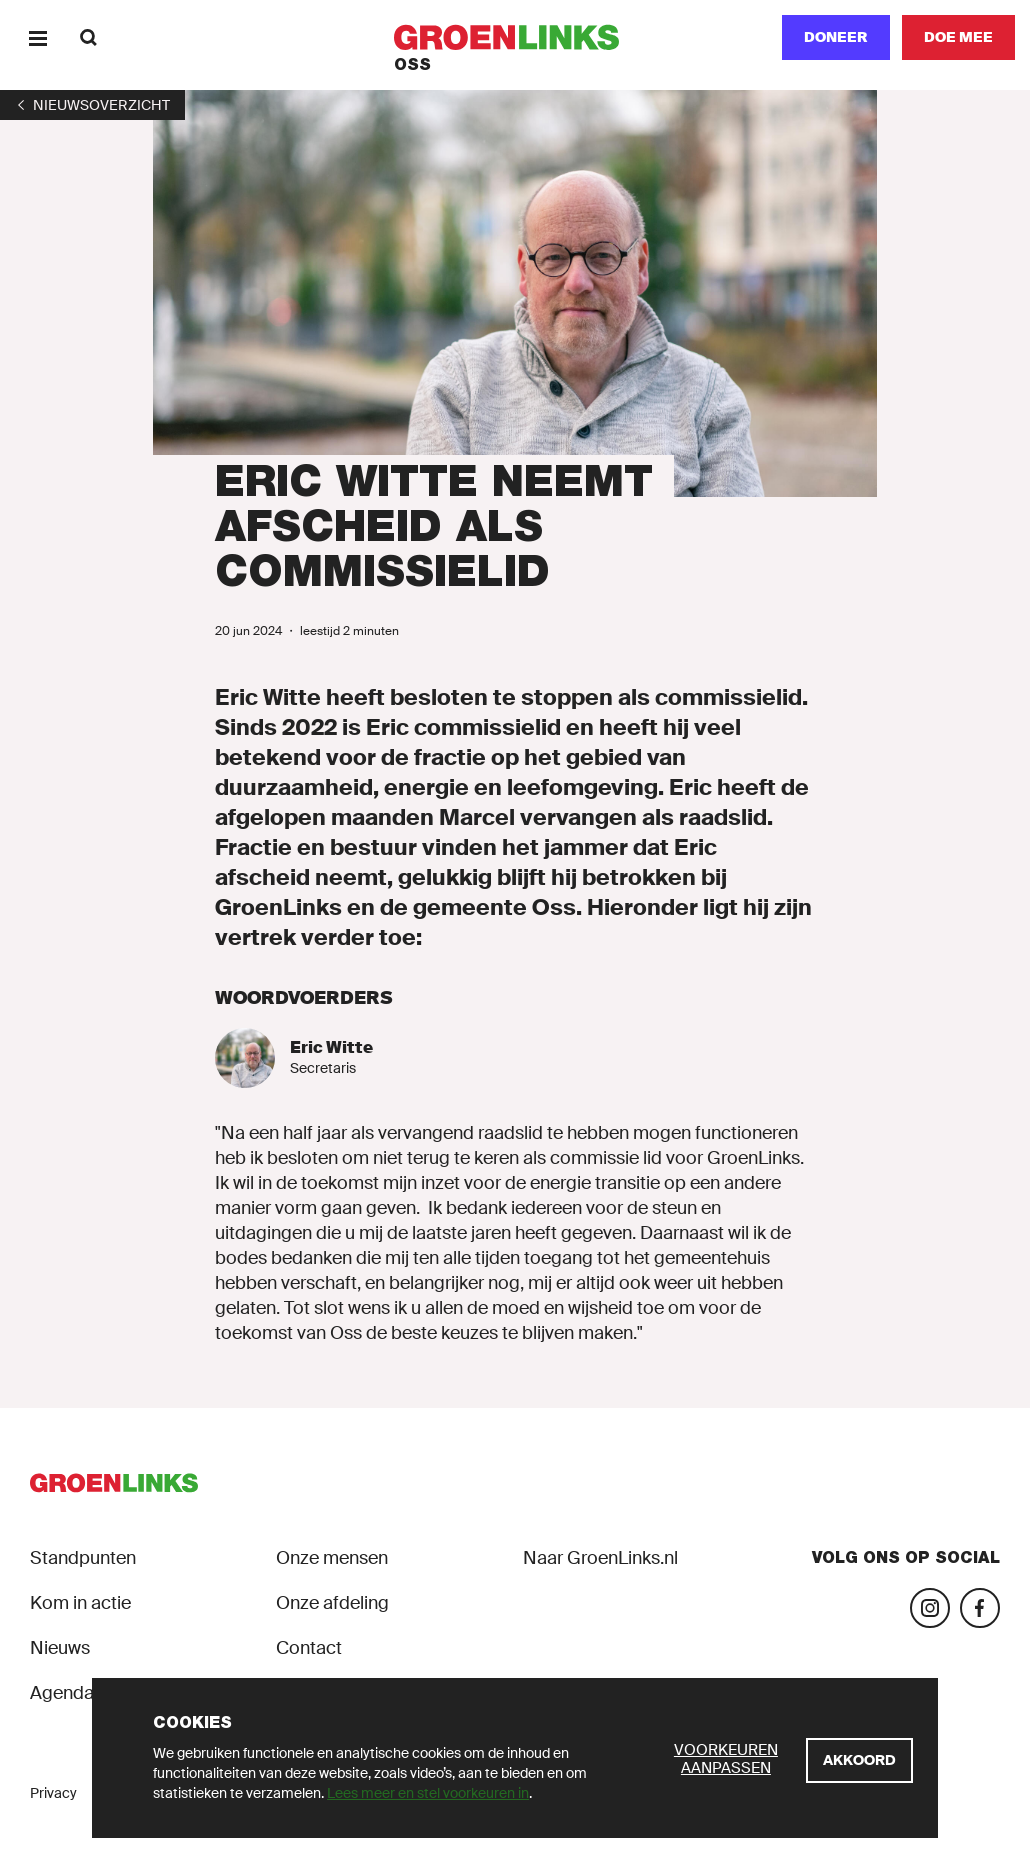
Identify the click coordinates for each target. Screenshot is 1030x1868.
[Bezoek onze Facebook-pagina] (980, 1608)
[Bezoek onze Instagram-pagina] (930, 1608)
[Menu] (37, 37)
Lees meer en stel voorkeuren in (428, 1793)
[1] (92, 105)
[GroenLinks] (515, 37)
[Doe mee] (958, 37)
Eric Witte (331, 1047)
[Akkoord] (859, 1760)
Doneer (836, 37)
